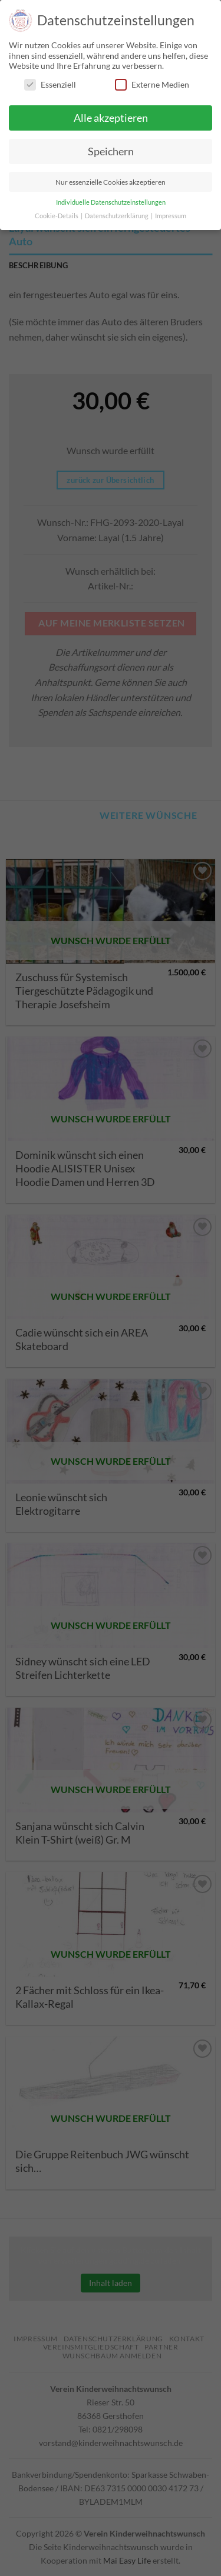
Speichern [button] (111, 151)
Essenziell (50, 84)
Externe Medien (152, 84)
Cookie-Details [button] (57, 215)
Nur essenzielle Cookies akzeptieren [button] (110, 182)
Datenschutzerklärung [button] (117, 215)
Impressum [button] (170, 215)
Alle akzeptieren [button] (111, 118)
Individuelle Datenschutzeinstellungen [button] (111, 202)
